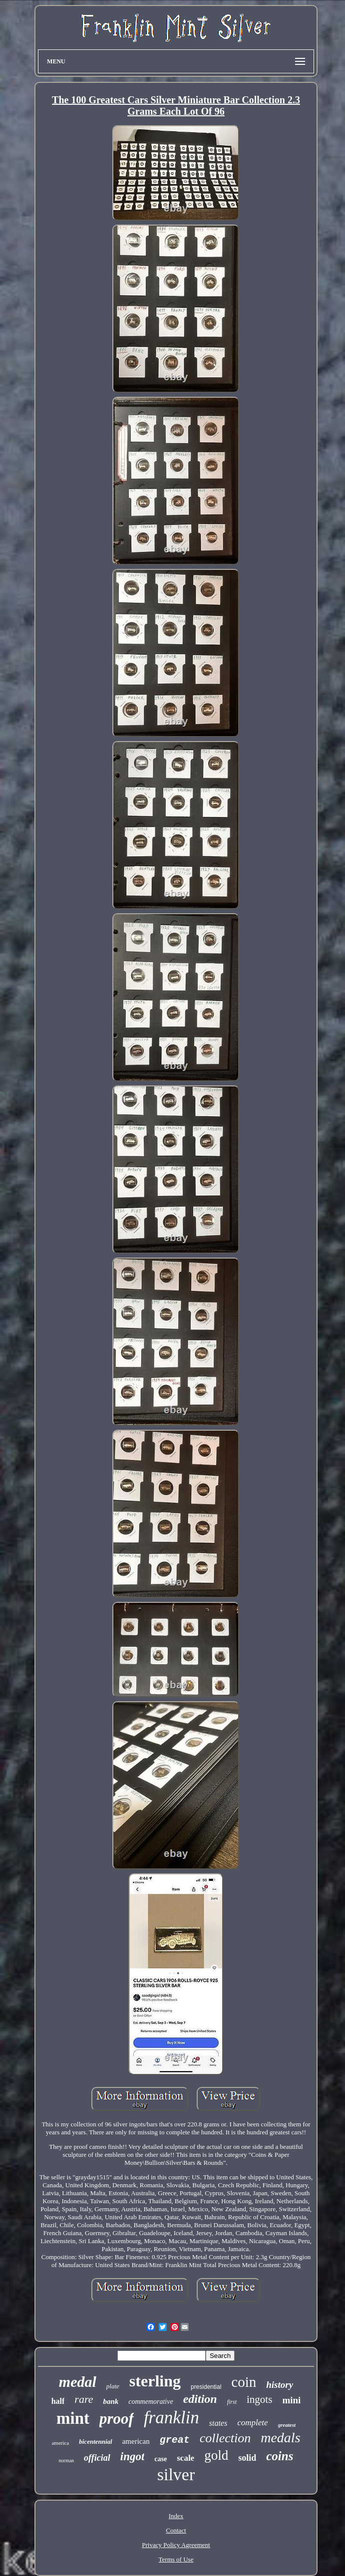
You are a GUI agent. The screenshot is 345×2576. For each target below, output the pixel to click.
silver (176, 2474)
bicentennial (95, 2441)
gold (216, 2455)
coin (243, 2382)
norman (66, 2460)
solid (247, 2458)
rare (83, 2399)
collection (225, 2438)
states (218, 2423)
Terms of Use (176, 2559)
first (232, 2401)
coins (279, 2456)
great (175, 2440)
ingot (132, 2456)
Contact (176, 2530)
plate (112, 2386)
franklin (171, 2417)
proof (116, 2418)
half (58, 2401)
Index (176, 2516)
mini (291, 2400)
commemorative (150, 2401)
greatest (287, 2425)
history (279, 2384)
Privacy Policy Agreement (176, 2545)
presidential (206, 2386)
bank (110, 2401)
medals (280, 2437)
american (136, 2441)
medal (77, 2381)
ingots (259, 2399)
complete (252, 2422)
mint (72, 2418)
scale (185, 2458)
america (60, 2443)
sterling (155, 2381)
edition (200, 2398)
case (160, 2459)
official (97, 2458)
